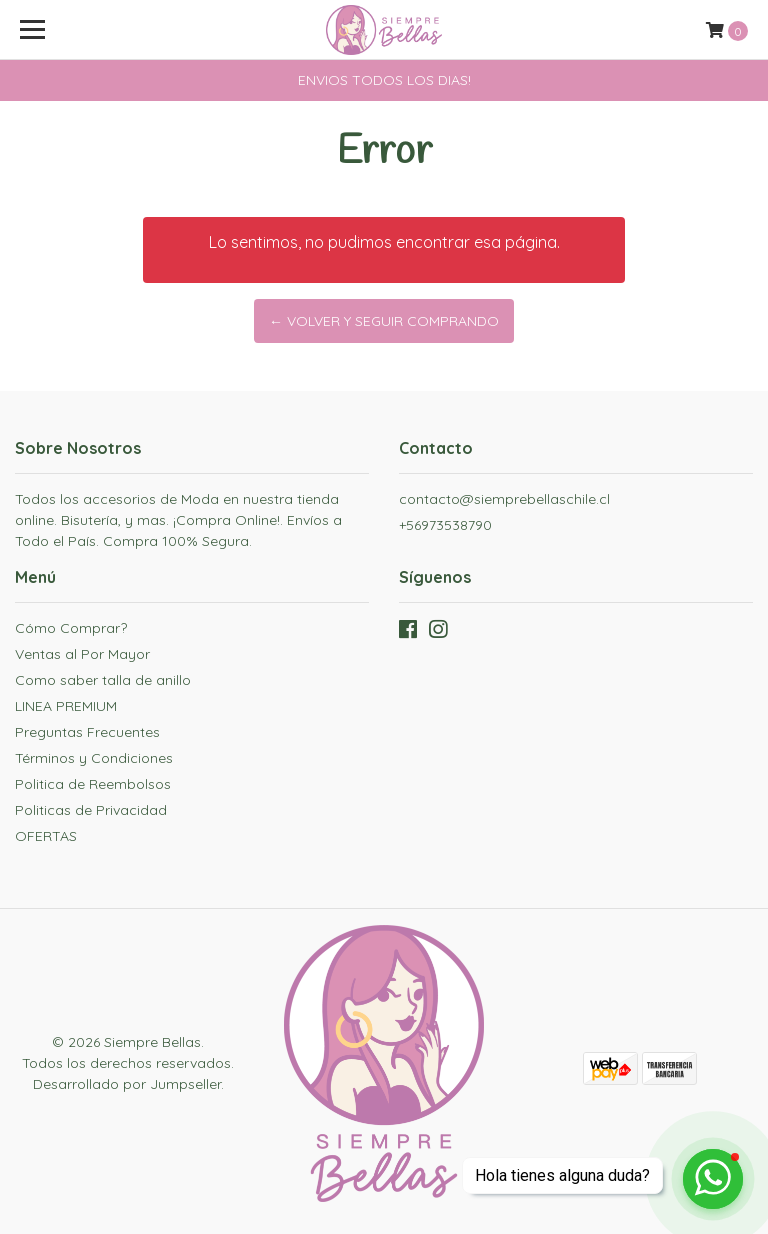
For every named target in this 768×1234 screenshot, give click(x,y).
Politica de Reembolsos (93, 784)
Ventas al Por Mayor (82, 654)
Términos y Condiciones (94, 758)
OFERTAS (46, 836)
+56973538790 (445, 525)
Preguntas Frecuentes (87, 732)
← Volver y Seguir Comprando (384, 321)
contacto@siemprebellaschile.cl (504, 499)
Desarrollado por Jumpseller (127, 1084)
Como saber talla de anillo (103, 680)
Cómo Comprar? (71, 628)
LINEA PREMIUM (66, 706)
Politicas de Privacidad (91, 810)
